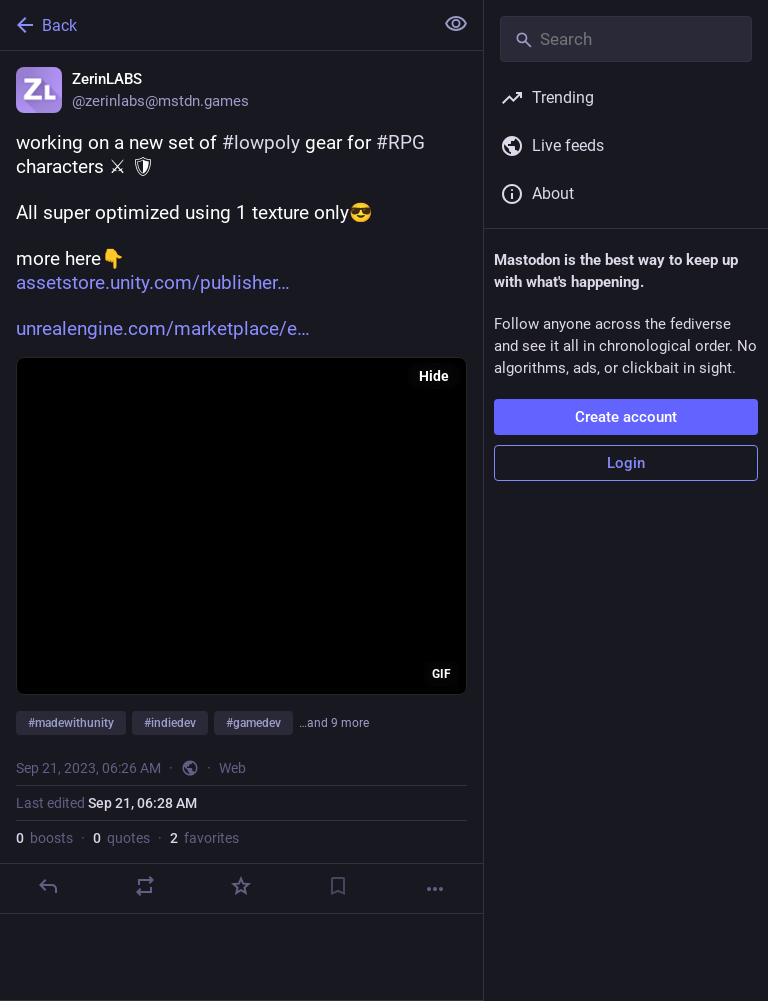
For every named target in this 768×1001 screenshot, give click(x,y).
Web (232, 768)
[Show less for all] (456, 24)
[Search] (626, 39)
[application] (241, 526)
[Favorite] (241, 886)
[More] (435, 889)
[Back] (214, 25)
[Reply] (48, 886)
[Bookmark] (338, 886)
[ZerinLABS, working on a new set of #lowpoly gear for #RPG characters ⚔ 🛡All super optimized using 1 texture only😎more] (241, 482)
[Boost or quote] (145, 886)
